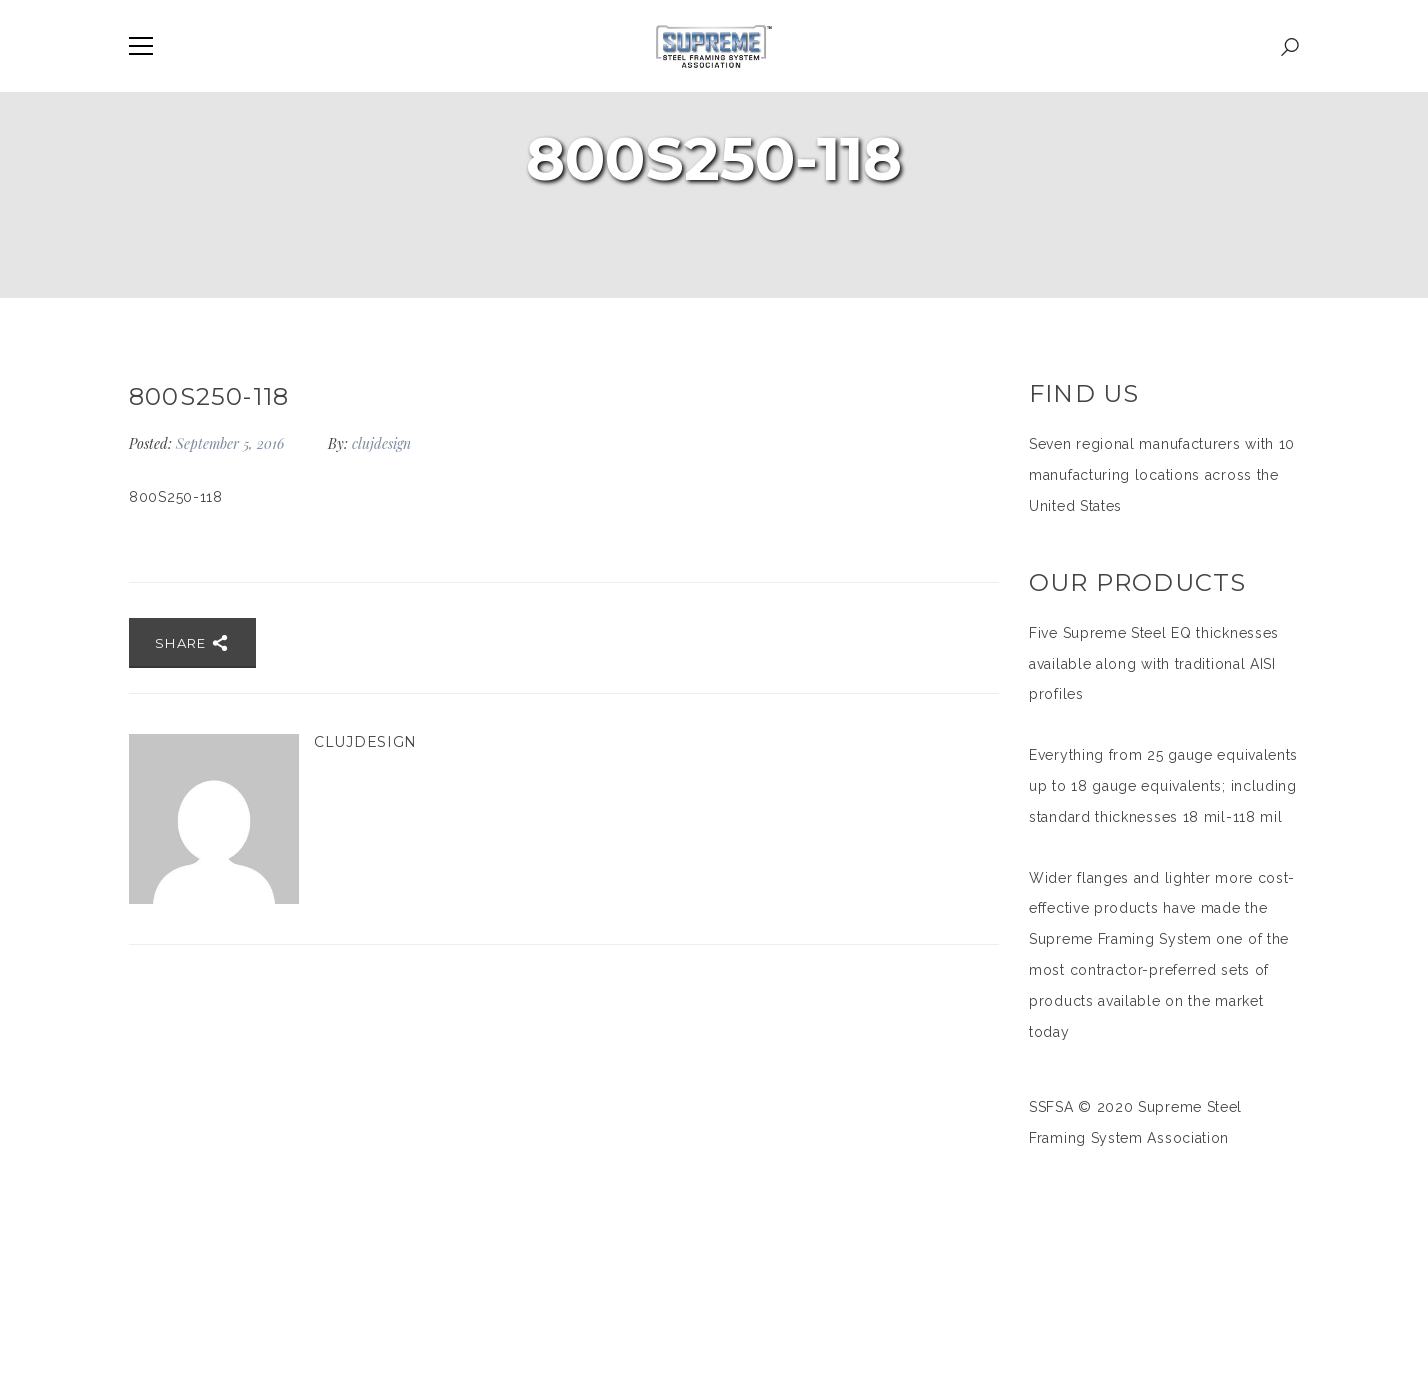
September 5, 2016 (232, 443)
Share (192, 643)
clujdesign (381, 443)
